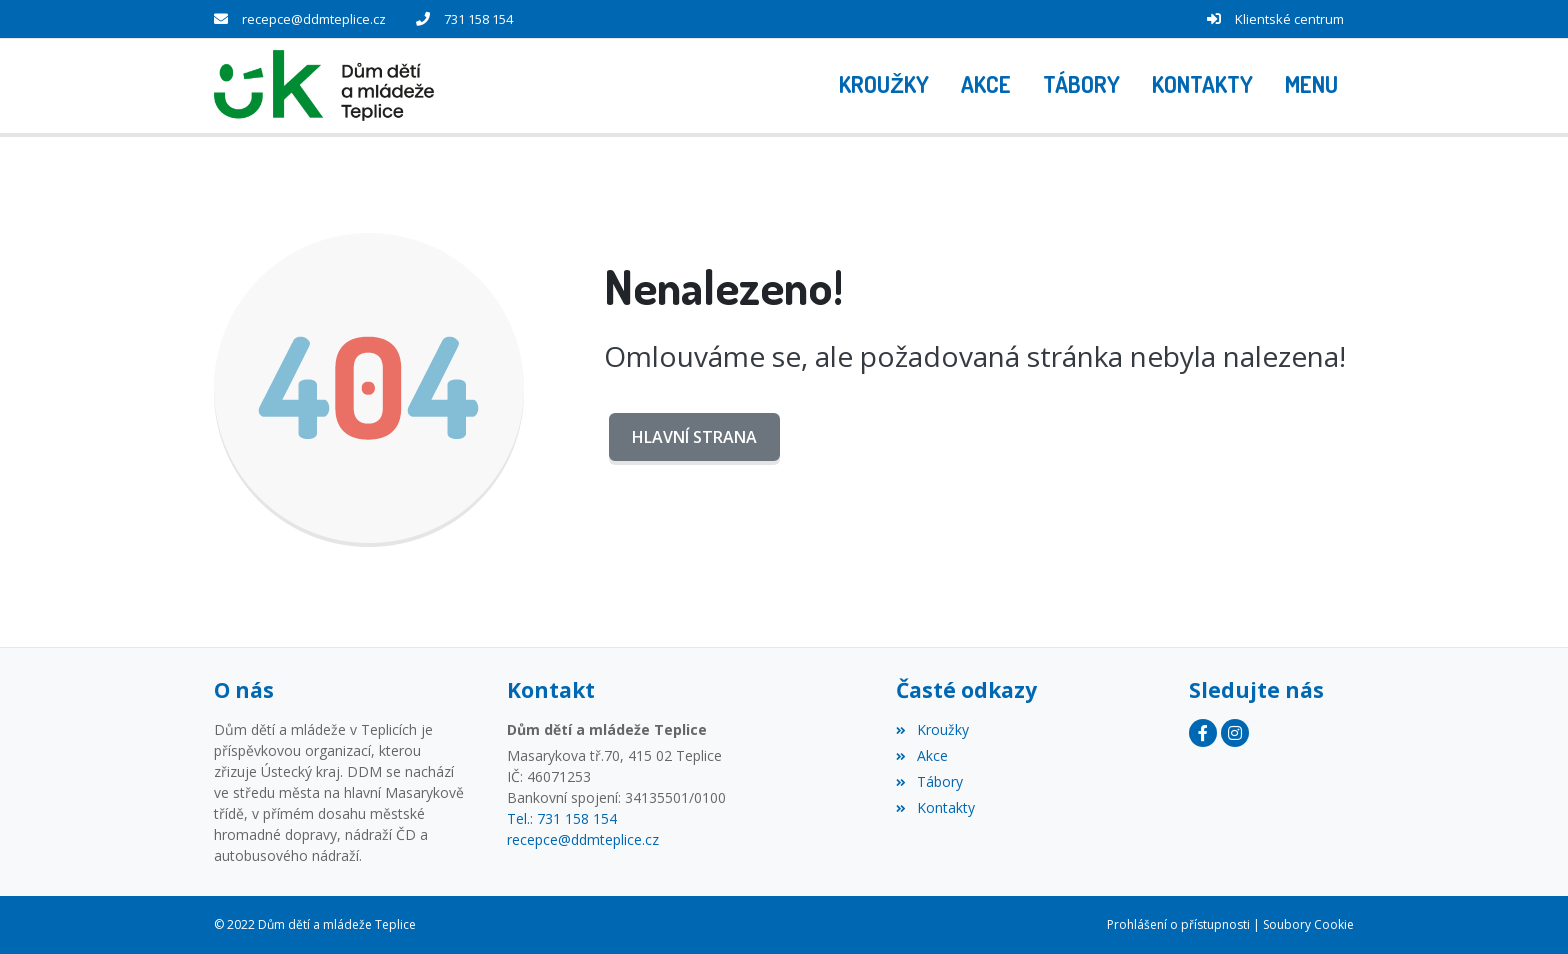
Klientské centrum (1289, 19)
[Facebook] (1203, 733)
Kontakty (935, 807)
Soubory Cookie (1308, 924)
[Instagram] (1235, 733)
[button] (1311, 86)
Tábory (929, 781)
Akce (921, 755)
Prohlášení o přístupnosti (1178, 924)
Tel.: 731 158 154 (562, 818)
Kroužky (932, 729)
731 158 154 (478, 19)
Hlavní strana (694, 437)
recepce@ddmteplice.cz (314, 19)
